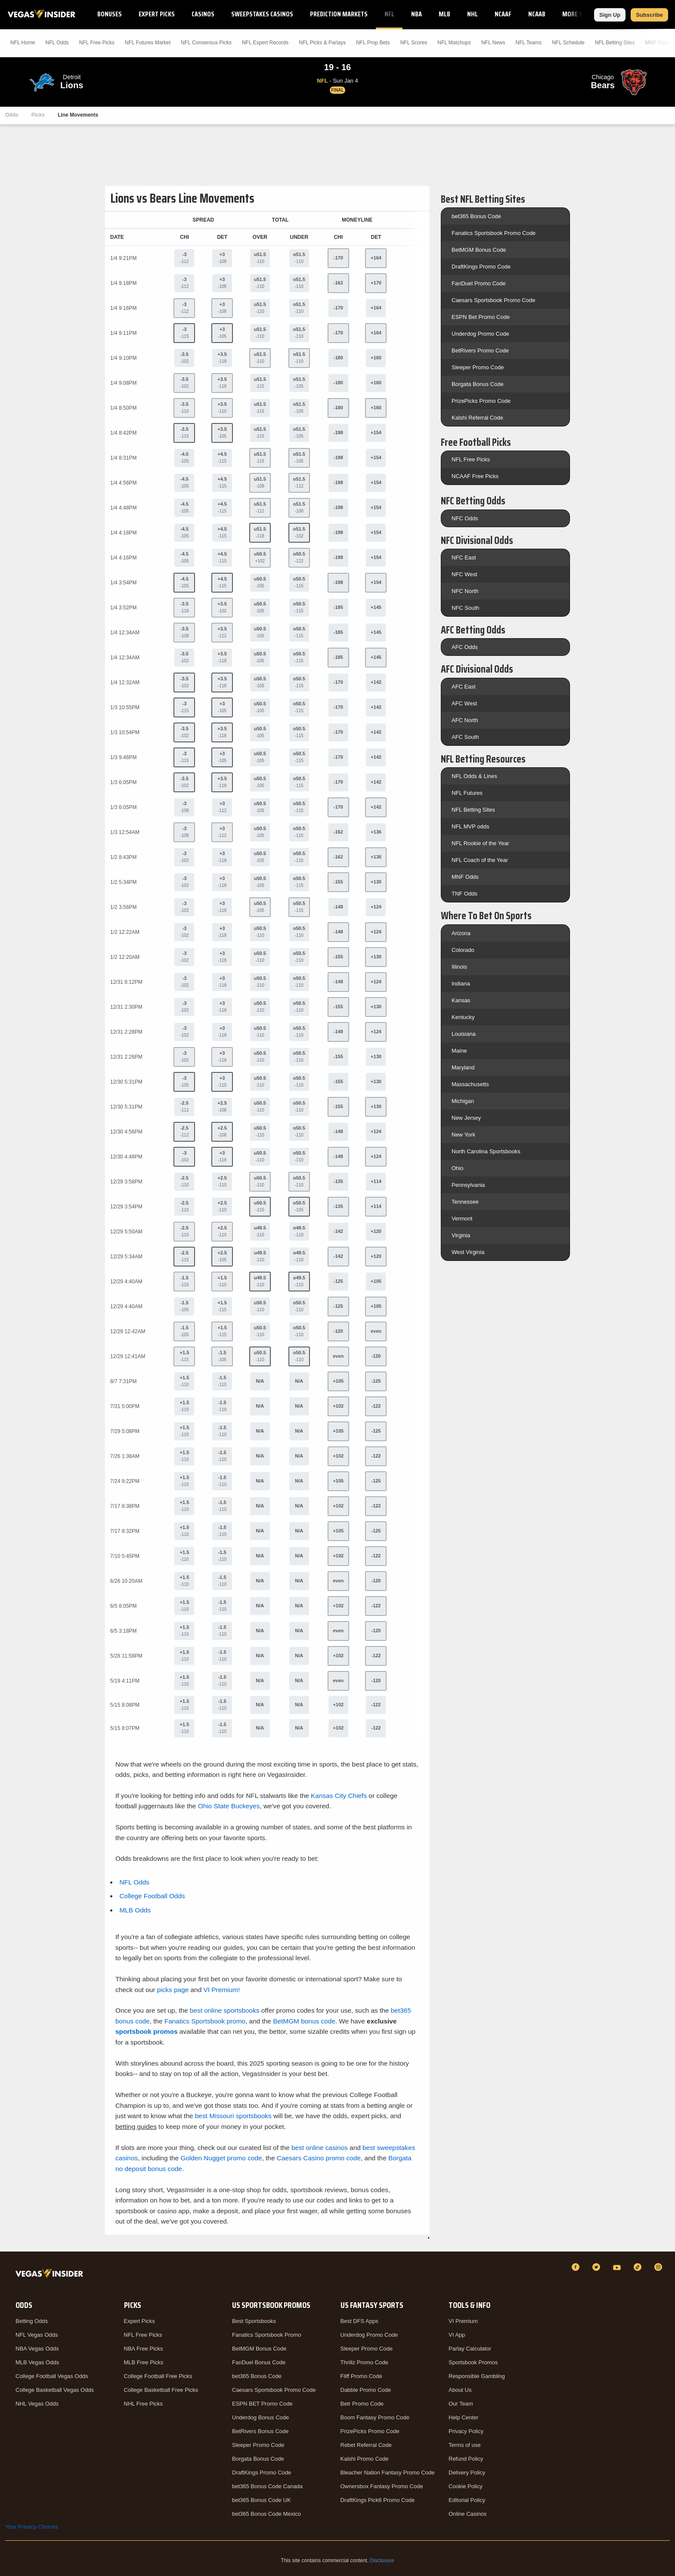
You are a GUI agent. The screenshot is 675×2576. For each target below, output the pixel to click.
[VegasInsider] (51, 2275)
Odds (12, 115)
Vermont (462, 1218)
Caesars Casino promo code (319, 2158)
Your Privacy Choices (31, 2526)
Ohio (457, 1168)
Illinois (459, 967)
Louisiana (464, 1034)
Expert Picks (157, 14)
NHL (472, 14)
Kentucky (463, 1017)
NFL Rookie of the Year (480, 843)
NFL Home (22, 43)
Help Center (463, 2417)
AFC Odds (465, 647)
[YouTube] (618, 2267)
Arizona (461, 933)
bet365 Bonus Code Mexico (266, 2514)
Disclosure (382, 2560)
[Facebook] (577, 2267)
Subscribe (649, 15)
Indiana (461, 983)
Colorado (463, 950)
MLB (444, 14)
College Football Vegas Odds (51, 2376)
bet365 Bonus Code (476, 216)
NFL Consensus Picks (206, 43)
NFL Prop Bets (373, 43)
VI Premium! (222, 1989)
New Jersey (466, 1118)
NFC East (464, 557)
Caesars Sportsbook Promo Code (493, 300)
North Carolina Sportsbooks (486, 1151)
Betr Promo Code (362, 2403)
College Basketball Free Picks (161, 2390)
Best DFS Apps (359, 2321)
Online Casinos (467, 2514)
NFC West (464, 574)
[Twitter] (597, 2267)
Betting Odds (31, 2321)
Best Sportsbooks (254, 2321)
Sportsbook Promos (473, 2362)
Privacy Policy (466, 2431)
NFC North (465, 591)
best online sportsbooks (225, 2010)
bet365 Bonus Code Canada (267, 2486)
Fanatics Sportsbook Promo (266, 2335)
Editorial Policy (467, 2500)
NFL (389, 14)
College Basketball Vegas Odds (54, 2390)
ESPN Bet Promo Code (481, 317)
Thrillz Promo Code (364, 2362)
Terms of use (464, 2445)
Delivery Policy (467, 2472)
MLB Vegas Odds (37, 2362)
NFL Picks (97, 43)
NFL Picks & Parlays (322, 43)
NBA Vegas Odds (37, 2348)
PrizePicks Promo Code (481, 401)
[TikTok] (639, 2267)
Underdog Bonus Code (260, 2417)
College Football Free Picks (158, 2376)
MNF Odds (465, 877)
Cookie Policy (466, 2486)
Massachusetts (470, 1084)
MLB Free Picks (144, 2362)
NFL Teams (528, 43)
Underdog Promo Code (480, 333)
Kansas (461, 1000)
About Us (460, 2390)
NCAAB (536, 14)
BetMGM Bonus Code (479, 250)
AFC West (464, 703)
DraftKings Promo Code (481, 266)
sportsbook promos (146, 2031)
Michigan (463, 1101)
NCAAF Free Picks (475, 476)
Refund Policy (466, 2459)
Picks (38, 115)
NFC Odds (465, 518)
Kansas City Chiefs (339, 1795)
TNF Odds (464, 893)
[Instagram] (659, 2267)
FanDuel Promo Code (479, 283)
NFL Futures (467, 793)
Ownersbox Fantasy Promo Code (382, 2486)
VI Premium (463, 2321)
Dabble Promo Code (366, 2390)
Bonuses (109, 14)
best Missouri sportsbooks (233, 2115)
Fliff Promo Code (361, 2376)
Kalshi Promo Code (365, 2459)
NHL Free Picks (143, 2403)
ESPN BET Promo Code (262, 2403)
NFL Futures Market (147, 43)
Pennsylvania (468, 1185)
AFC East (464, 686)
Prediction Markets (339, 14)
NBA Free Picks (143, 2348)
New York (463, 1134)
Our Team (461, 2403)
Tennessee (465, 1201)
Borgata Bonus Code (478, 384)
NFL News (493, 43)
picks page (173, 1989)
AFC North (465, 720)
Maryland (463, 1067)
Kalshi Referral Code (477, 417)
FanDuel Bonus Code (258, 2362)
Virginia (461, 1235)
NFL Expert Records (265, 43)
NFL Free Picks (471, 459)
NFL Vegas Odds (36, 2335)
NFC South (465, 608)
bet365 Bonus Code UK (261, 2500)
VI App (457, 2335)
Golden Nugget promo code (221, 2158)
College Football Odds (152, 1896)
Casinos (203, 14)
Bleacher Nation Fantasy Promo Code (388, 2472)
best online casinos (319, 2147)
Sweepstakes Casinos (262, 14)
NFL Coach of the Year (480, 860)
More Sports (581, 14)
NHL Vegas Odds (37, 2403)
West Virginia (468, 1252)
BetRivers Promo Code (480, 350)
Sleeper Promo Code (478, 367)
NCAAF (503, 14)
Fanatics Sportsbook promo (204, 2021)
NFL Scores (413, 43)
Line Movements (78, 115)
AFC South (465, 737)
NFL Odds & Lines (474, 776)
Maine (459, 1050)
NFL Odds (57, 43)
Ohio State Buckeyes (229, 1806)
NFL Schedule (568, 43)
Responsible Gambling (477, 2376)
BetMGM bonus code (304, 2021)
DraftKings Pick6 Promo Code (378, 2500)
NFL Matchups (454, 43)
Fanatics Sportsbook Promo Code (494, 233)
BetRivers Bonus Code (260, 2431)
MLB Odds (135, 1910)
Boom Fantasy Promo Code (375, 2417)
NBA (416, 14)
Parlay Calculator (470, 2348)
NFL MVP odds (470, 826)
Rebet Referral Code (366, 2445)
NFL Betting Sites (615, 43)
